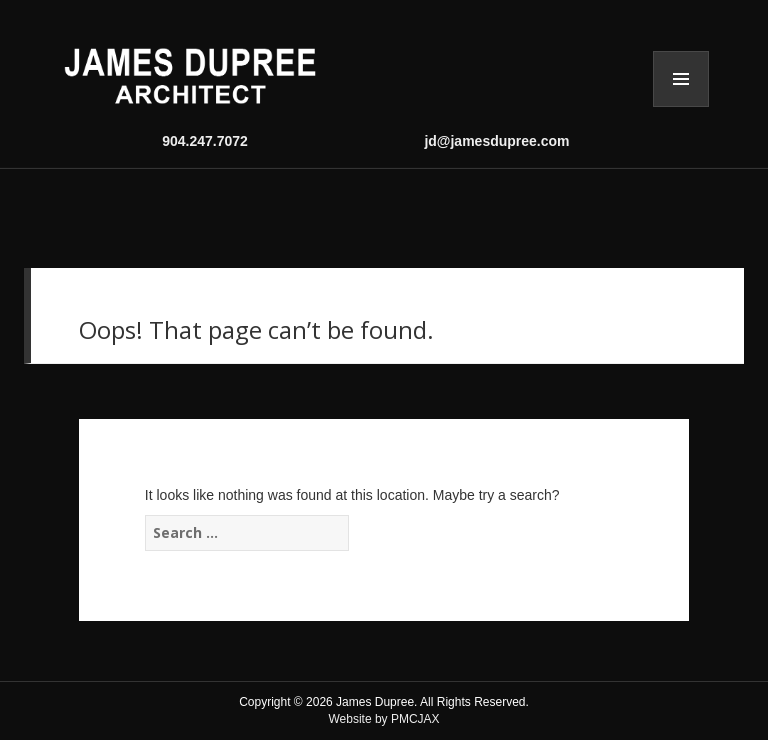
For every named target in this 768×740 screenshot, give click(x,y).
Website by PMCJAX (383, 719)
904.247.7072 (205, 141)
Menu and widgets (681, 79)
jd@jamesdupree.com (496, 141)
